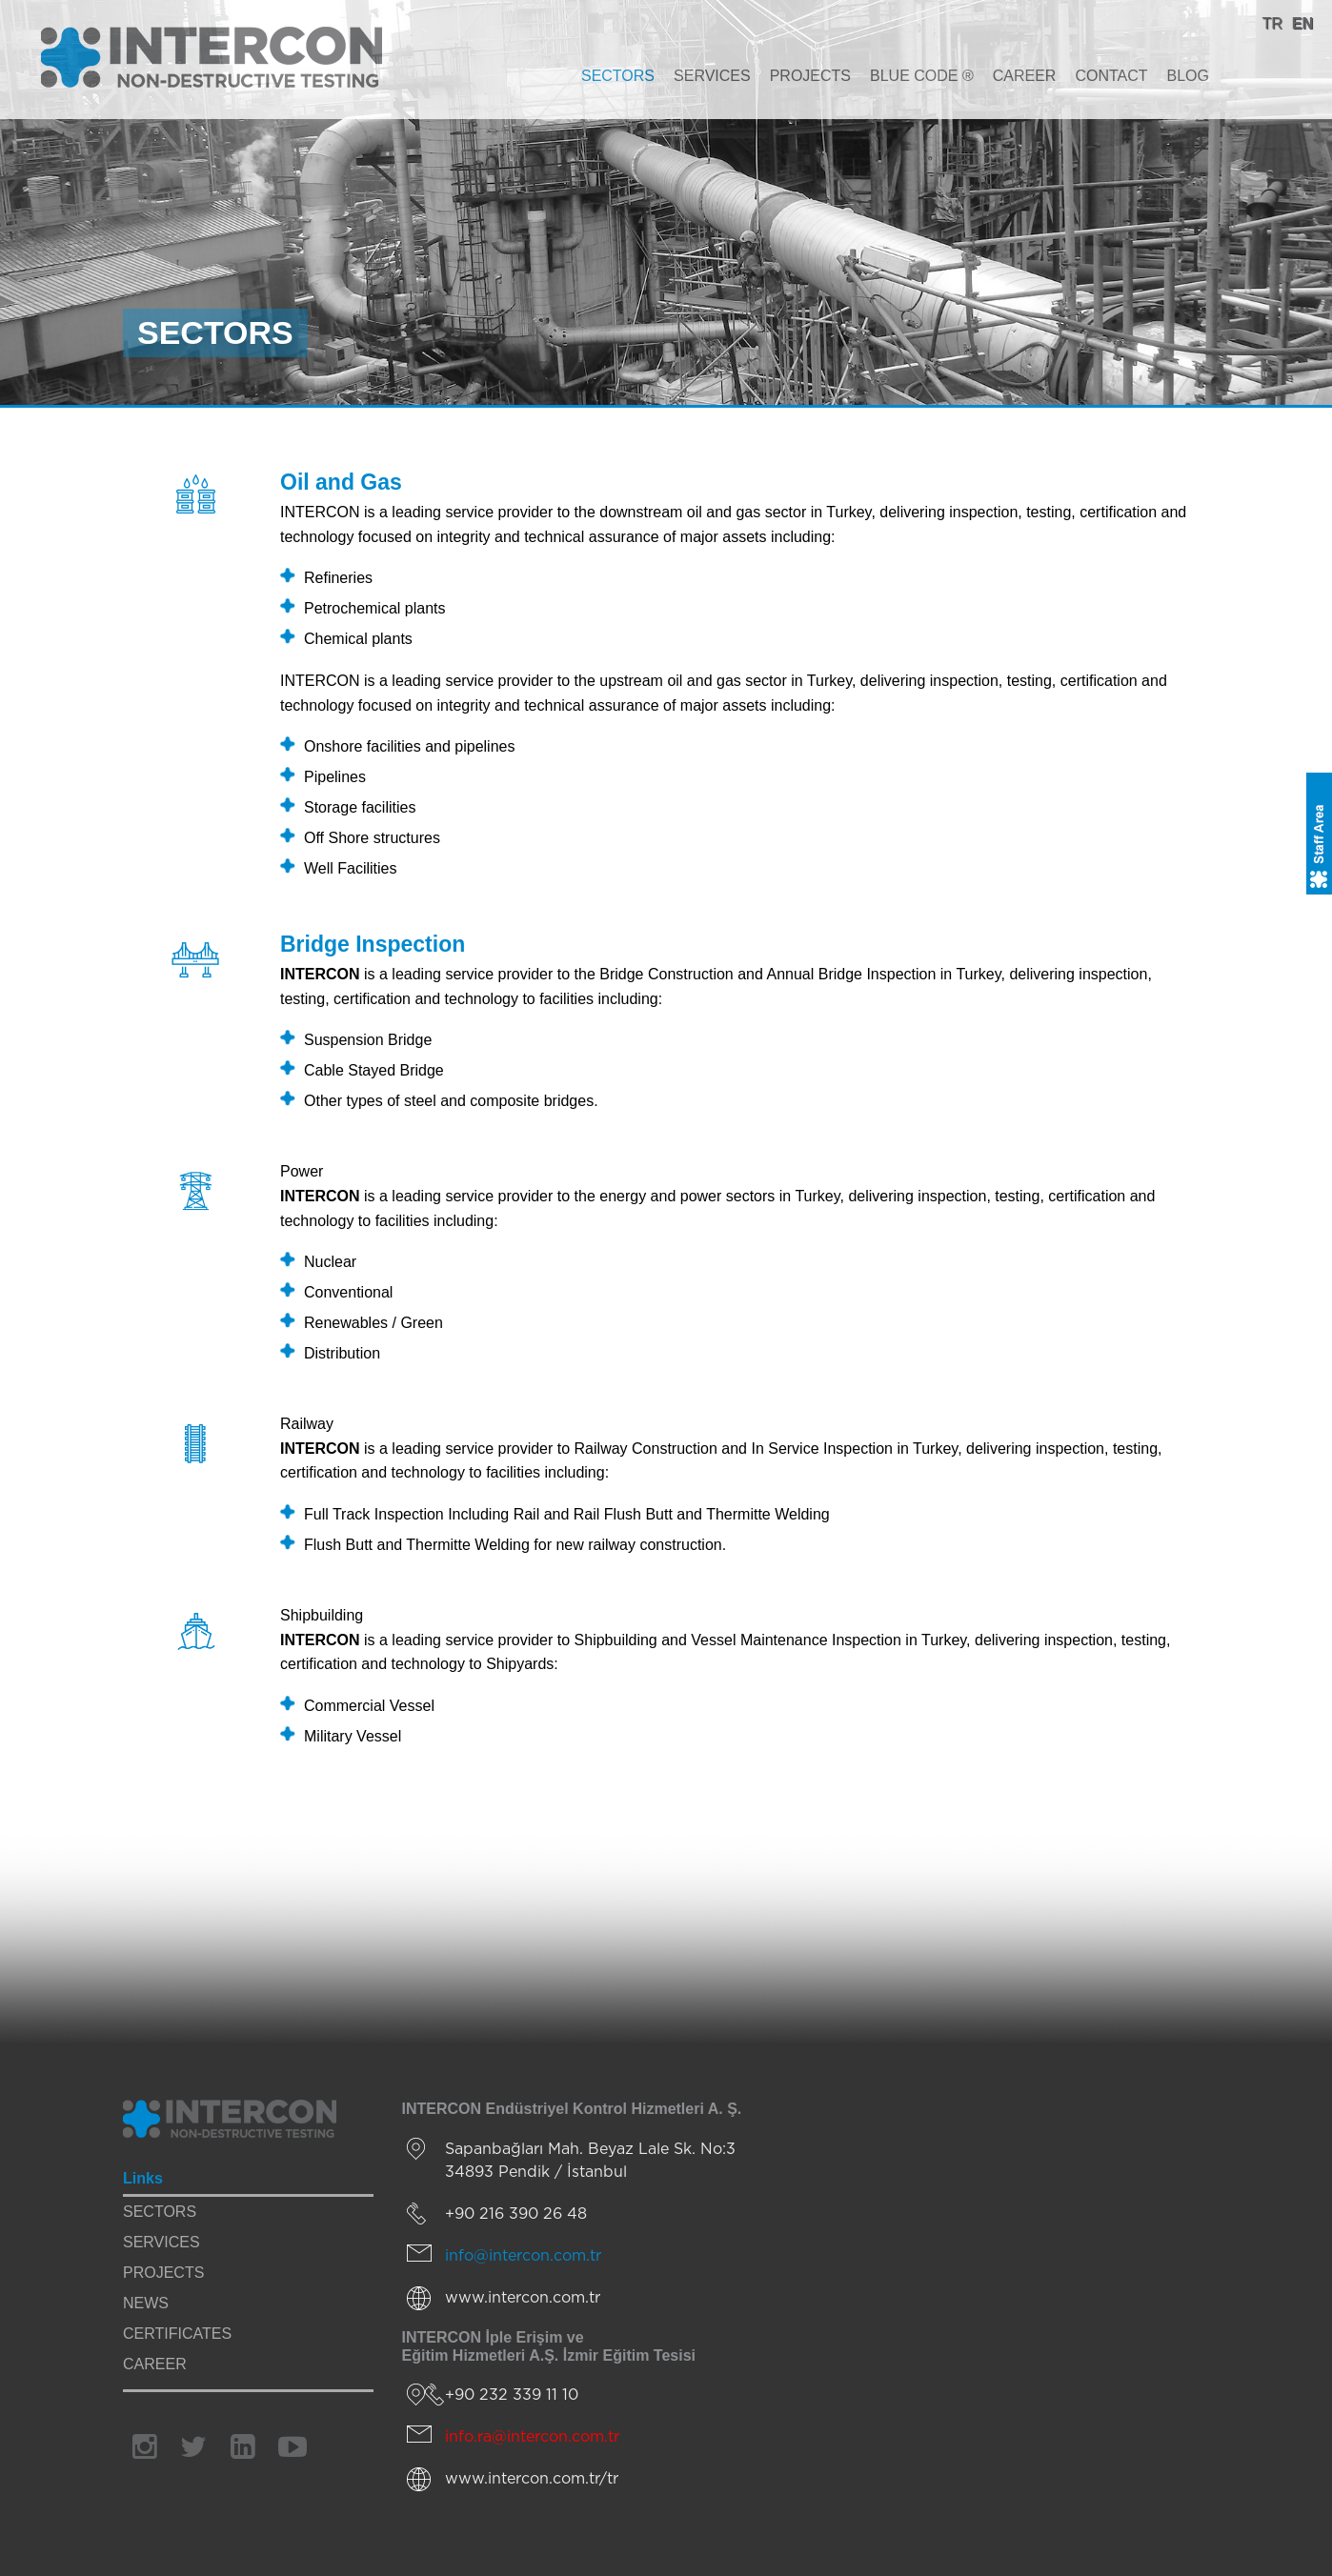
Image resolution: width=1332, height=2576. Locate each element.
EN (1302, 23)
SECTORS (618, 76)
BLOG (1188, 76)
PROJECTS (810, 76)
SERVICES (712, 76)
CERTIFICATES (177, 2333)
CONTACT (1111, 76)
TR (1271, 23)
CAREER (1025, 76)
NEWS (146, 2303)
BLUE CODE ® (922, 76)
